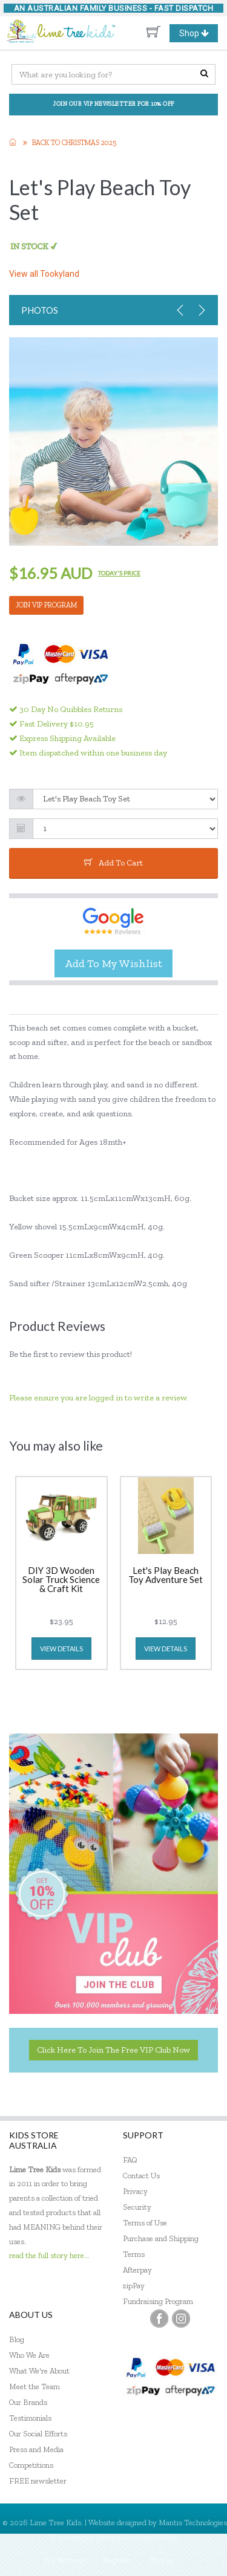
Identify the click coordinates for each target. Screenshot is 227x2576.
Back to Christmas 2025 (74, 142)
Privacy (135, 2191)
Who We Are (29, 2355)
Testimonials (30, 2417)
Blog (16, 2339)
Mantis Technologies (193, 2522)
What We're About (39, 2370)
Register (117, 2560)
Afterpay (137, 2269)
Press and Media (36, 2449)
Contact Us (141, 2175)
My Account (64, 2560)
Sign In (162, 2560)
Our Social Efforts (38, 2433)
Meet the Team (34, 2386)
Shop (199, 33)
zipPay (134, 2285)
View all (44, 274)
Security (137, 2207)
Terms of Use (145, 2222)
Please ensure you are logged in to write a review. (98, 1398)
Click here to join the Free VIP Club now (113, 2050)
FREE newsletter (38, 2480)
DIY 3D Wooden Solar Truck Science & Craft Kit (61, 1580)
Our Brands (28, 2402)
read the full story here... (49, 2255)
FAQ (130, 2159)
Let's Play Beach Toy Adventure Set (165, 1575)
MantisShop (157, 2537)
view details (61, 1648)
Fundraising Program (158, 2301)
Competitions (31, 2465)
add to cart (113, 863)
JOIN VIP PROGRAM (46, 605)
